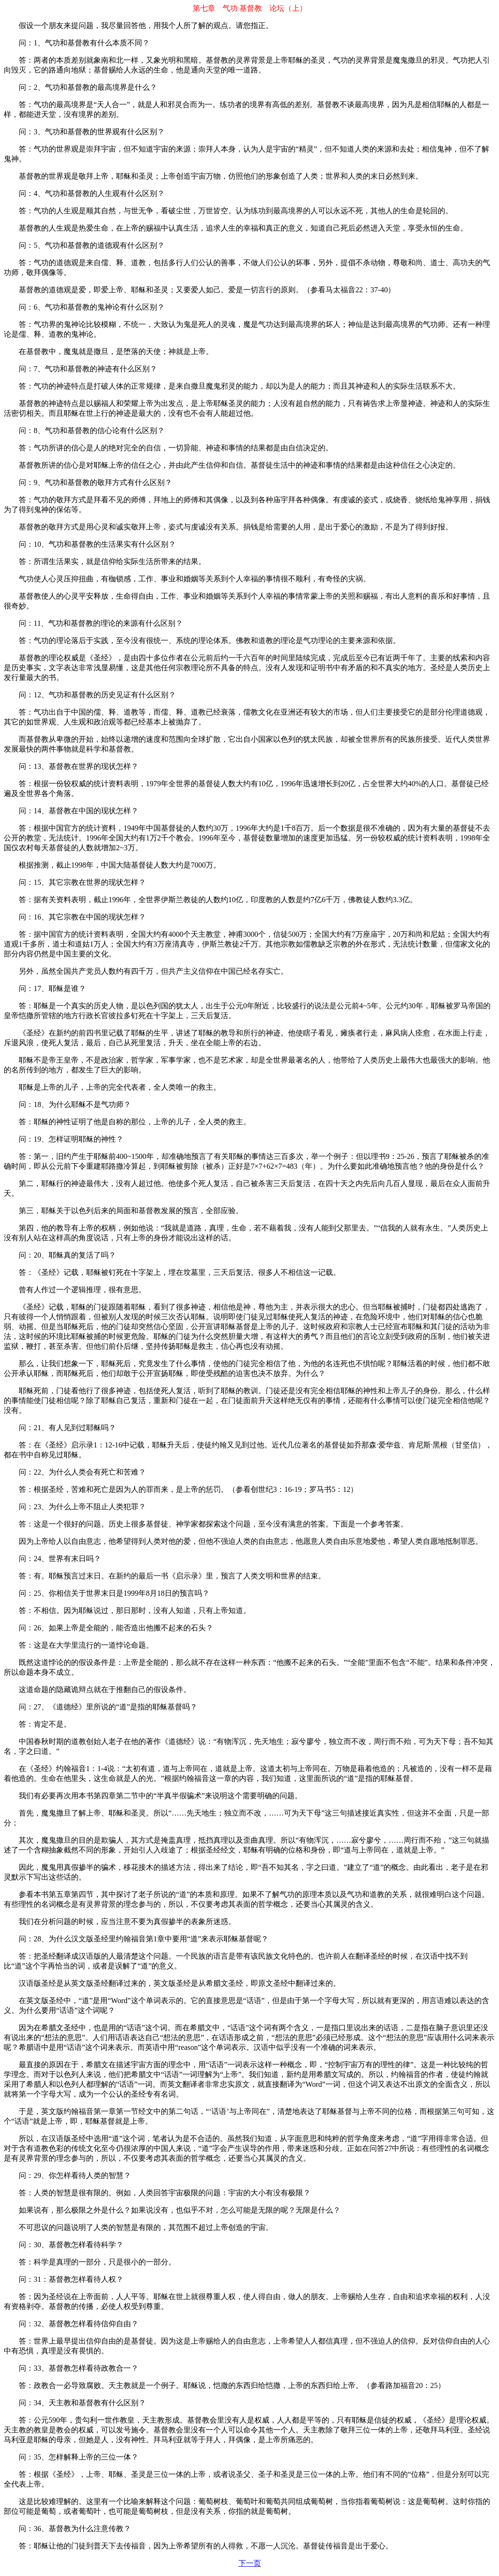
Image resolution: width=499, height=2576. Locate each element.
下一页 (250, 2563)
